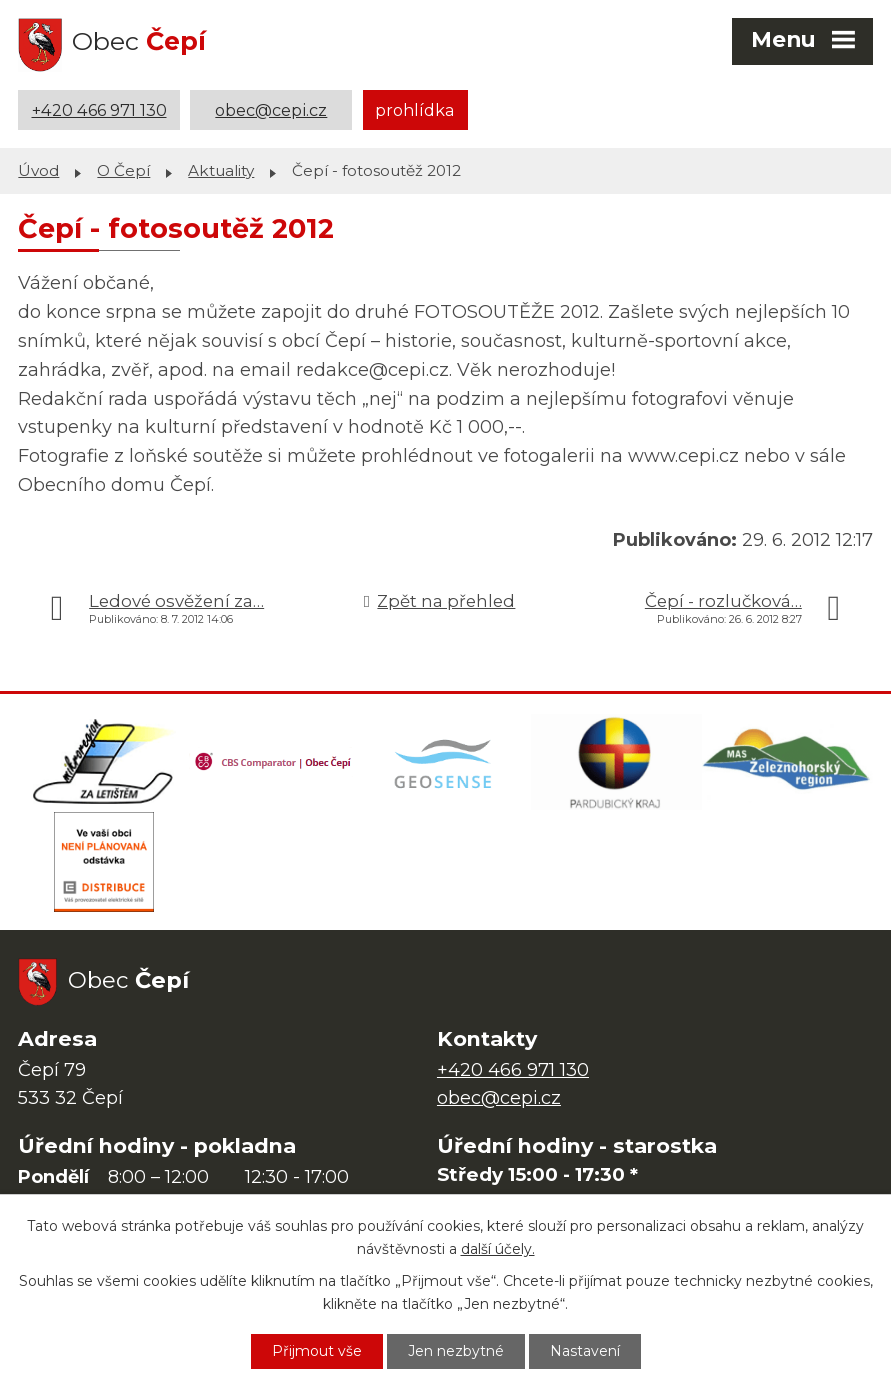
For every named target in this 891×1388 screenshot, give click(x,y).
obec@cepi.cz (271, 110)
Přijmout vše (317, 1351)
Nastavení (585, 1351)
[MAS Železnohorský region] (787, 762)
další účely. (498, 1249)
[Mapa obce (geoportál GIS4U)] (445, 762)
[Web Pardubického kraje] (616, 762)
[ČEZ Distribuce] (103, 862)
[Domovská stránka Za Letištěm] (103, 762)
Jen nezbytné (456, 1351)
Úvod (38, 170)
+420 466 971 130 (99, 110)
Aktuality (221, 170)
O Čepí (123, 170)
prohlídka (415, 110)
